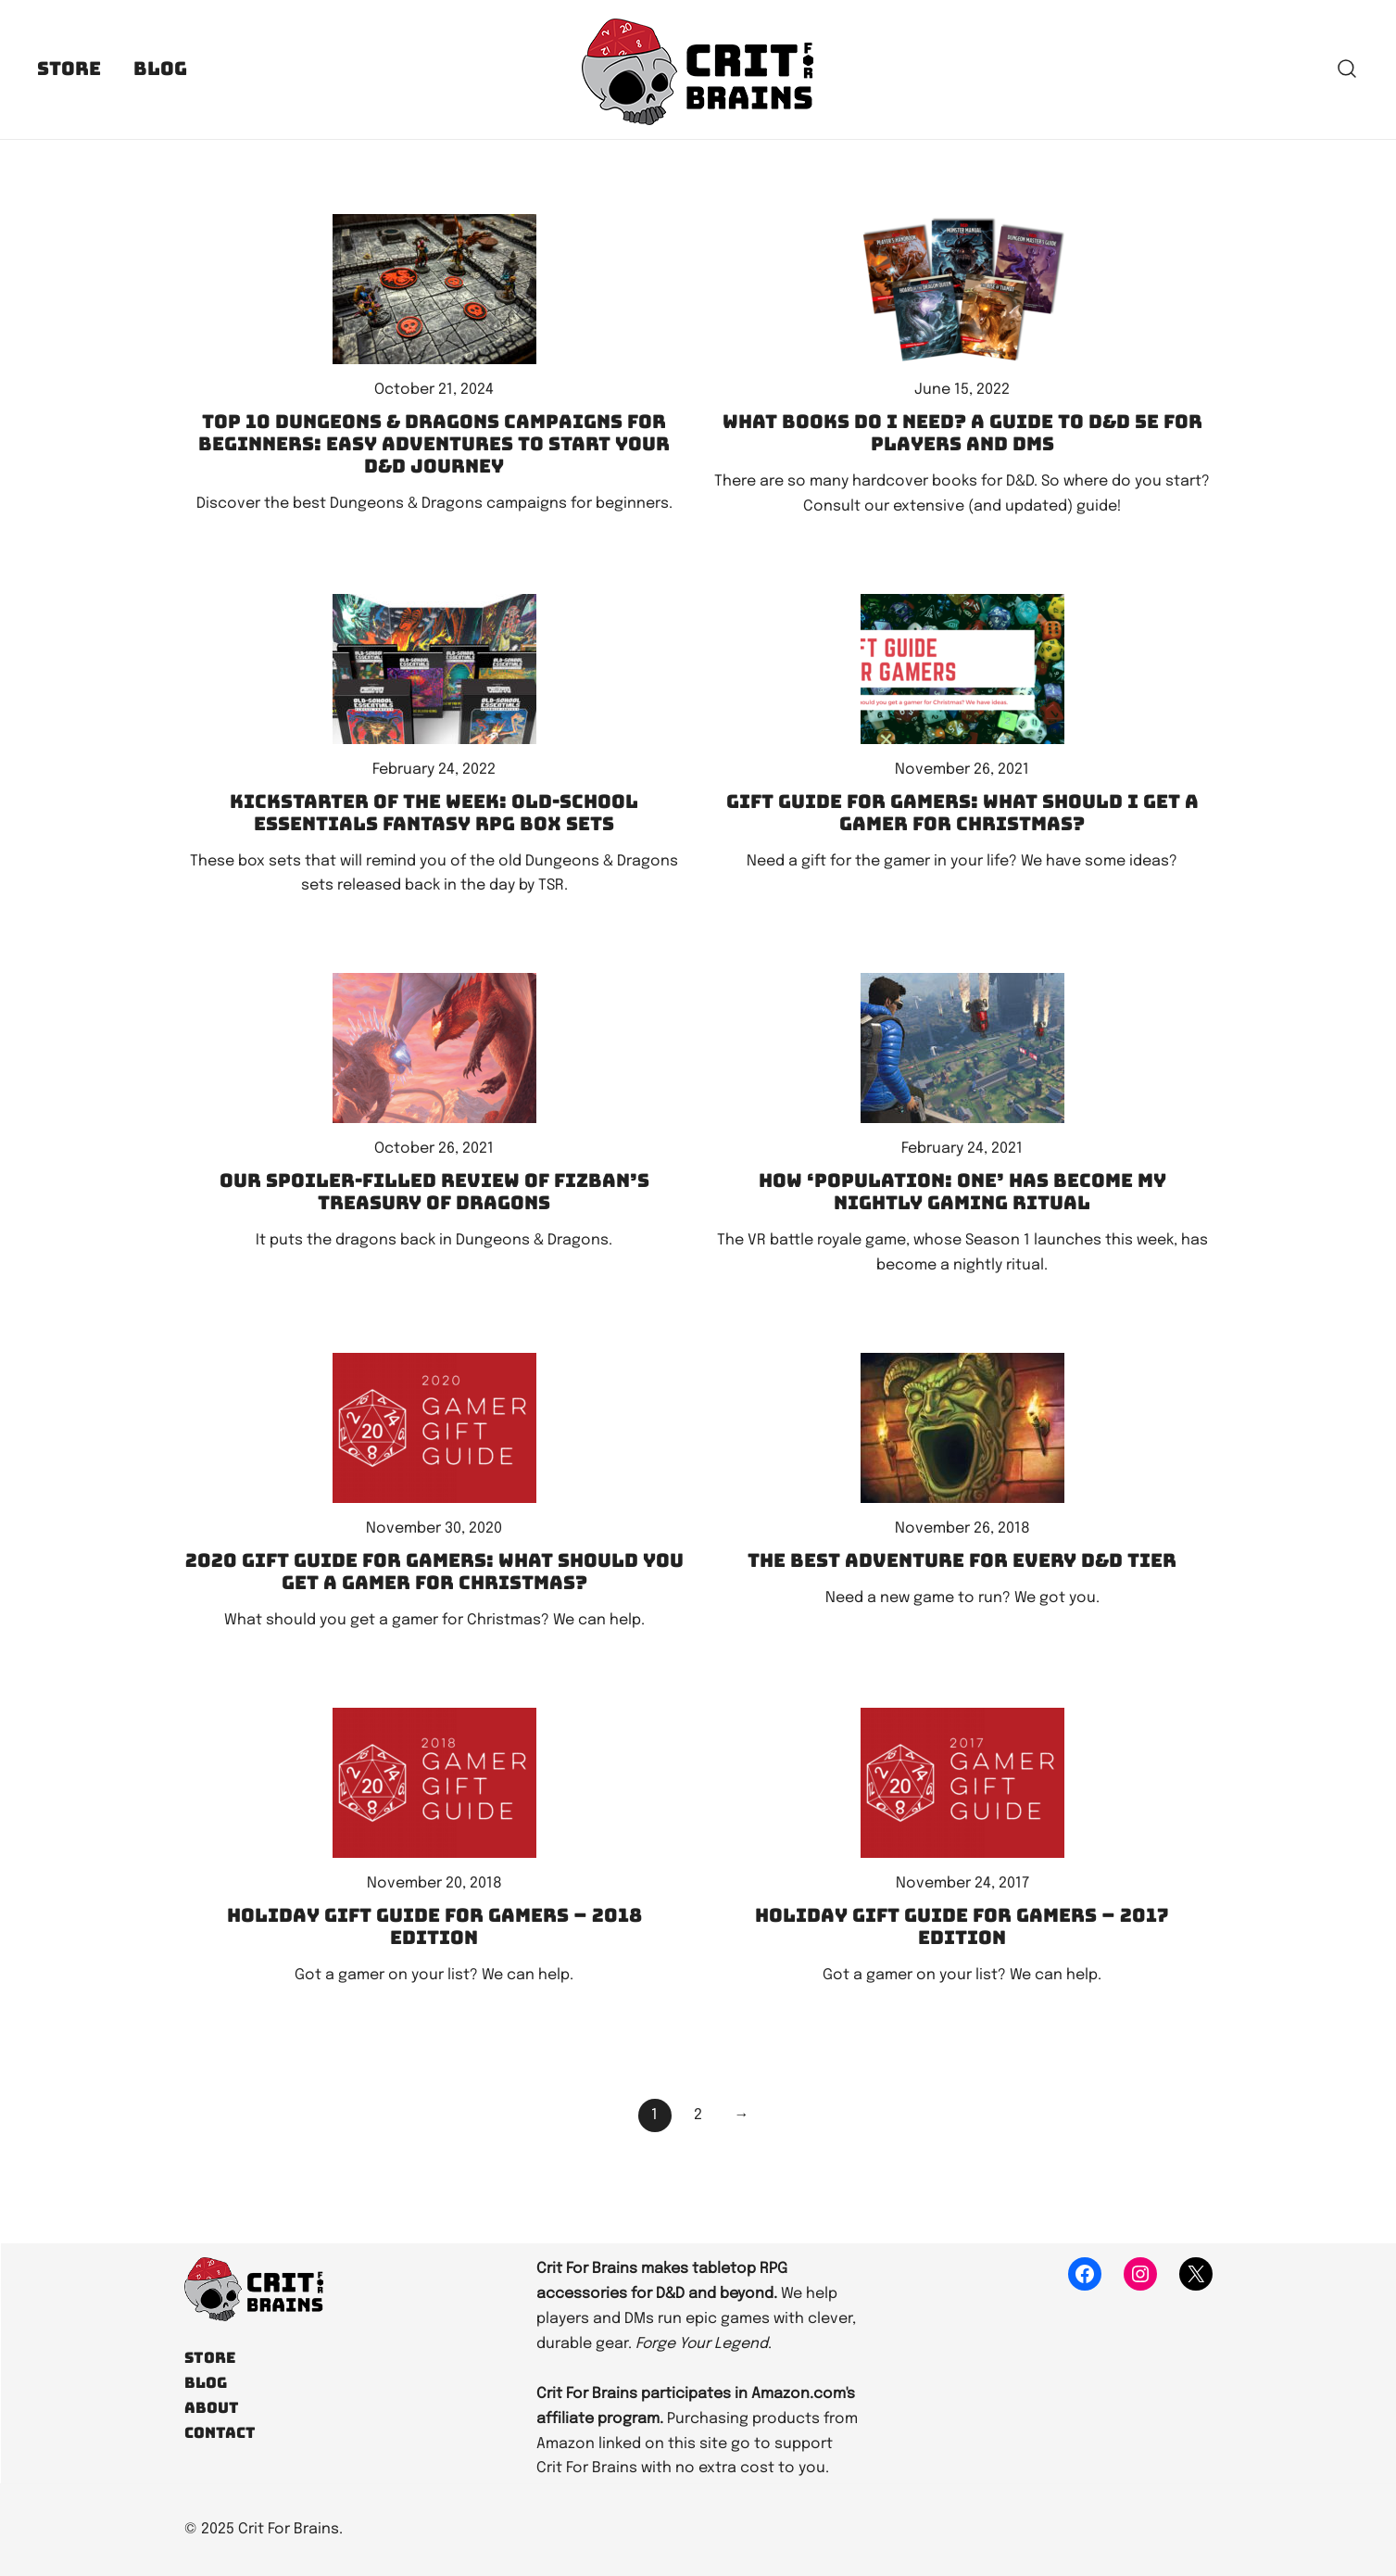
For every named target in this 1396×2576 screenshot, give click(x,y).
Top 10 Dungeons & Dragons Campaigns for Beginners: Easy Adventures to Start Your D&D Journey (434, 444)
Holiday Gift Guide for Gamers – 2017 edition (962, 1926)
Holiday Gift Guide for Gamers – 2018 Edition (434, 1926)
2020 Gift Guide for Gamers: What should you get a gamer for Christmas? (434, 1571)
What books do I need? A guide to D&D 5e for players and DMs (962, 433)
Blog (160, 69)
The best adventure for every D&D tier (962, 1560)
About (211, 2408)
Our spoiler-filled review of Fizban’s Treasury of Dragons (434, 1191)
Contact (220, 2433)
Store (69, 69)
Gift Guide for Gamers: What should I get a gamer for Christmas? (962, 812)
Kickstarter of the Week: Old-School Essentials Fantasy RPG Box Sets (434, 812)
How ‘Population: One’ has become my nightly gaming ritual (962, 1191)
